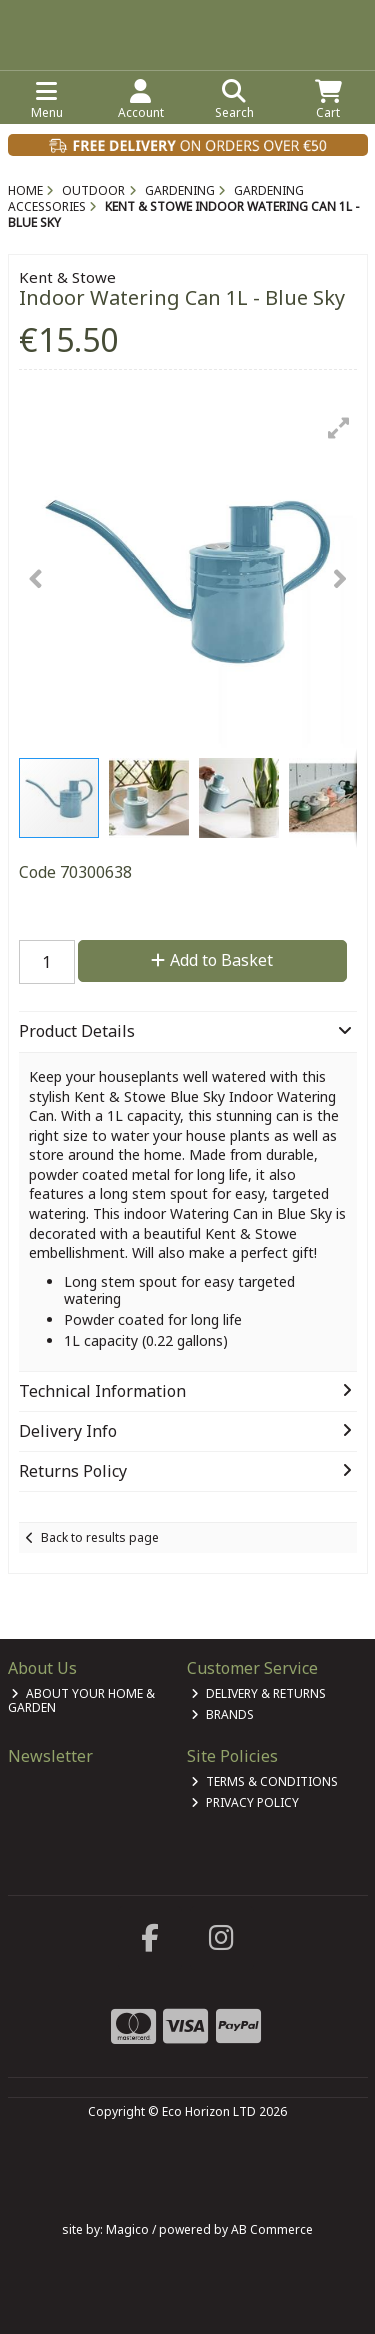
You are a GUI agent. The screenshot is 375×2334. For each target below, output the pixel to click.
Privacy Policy (245, 1802)
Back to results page (100, 1537)
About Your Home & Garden (82, 1700)
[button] (339, 428)
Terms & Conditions (264, 1781)
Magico (127, 2229)
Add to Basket (212, 960)
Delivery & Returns (258, 1693)
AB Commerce (272, 2229)
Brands (222, 1714)
